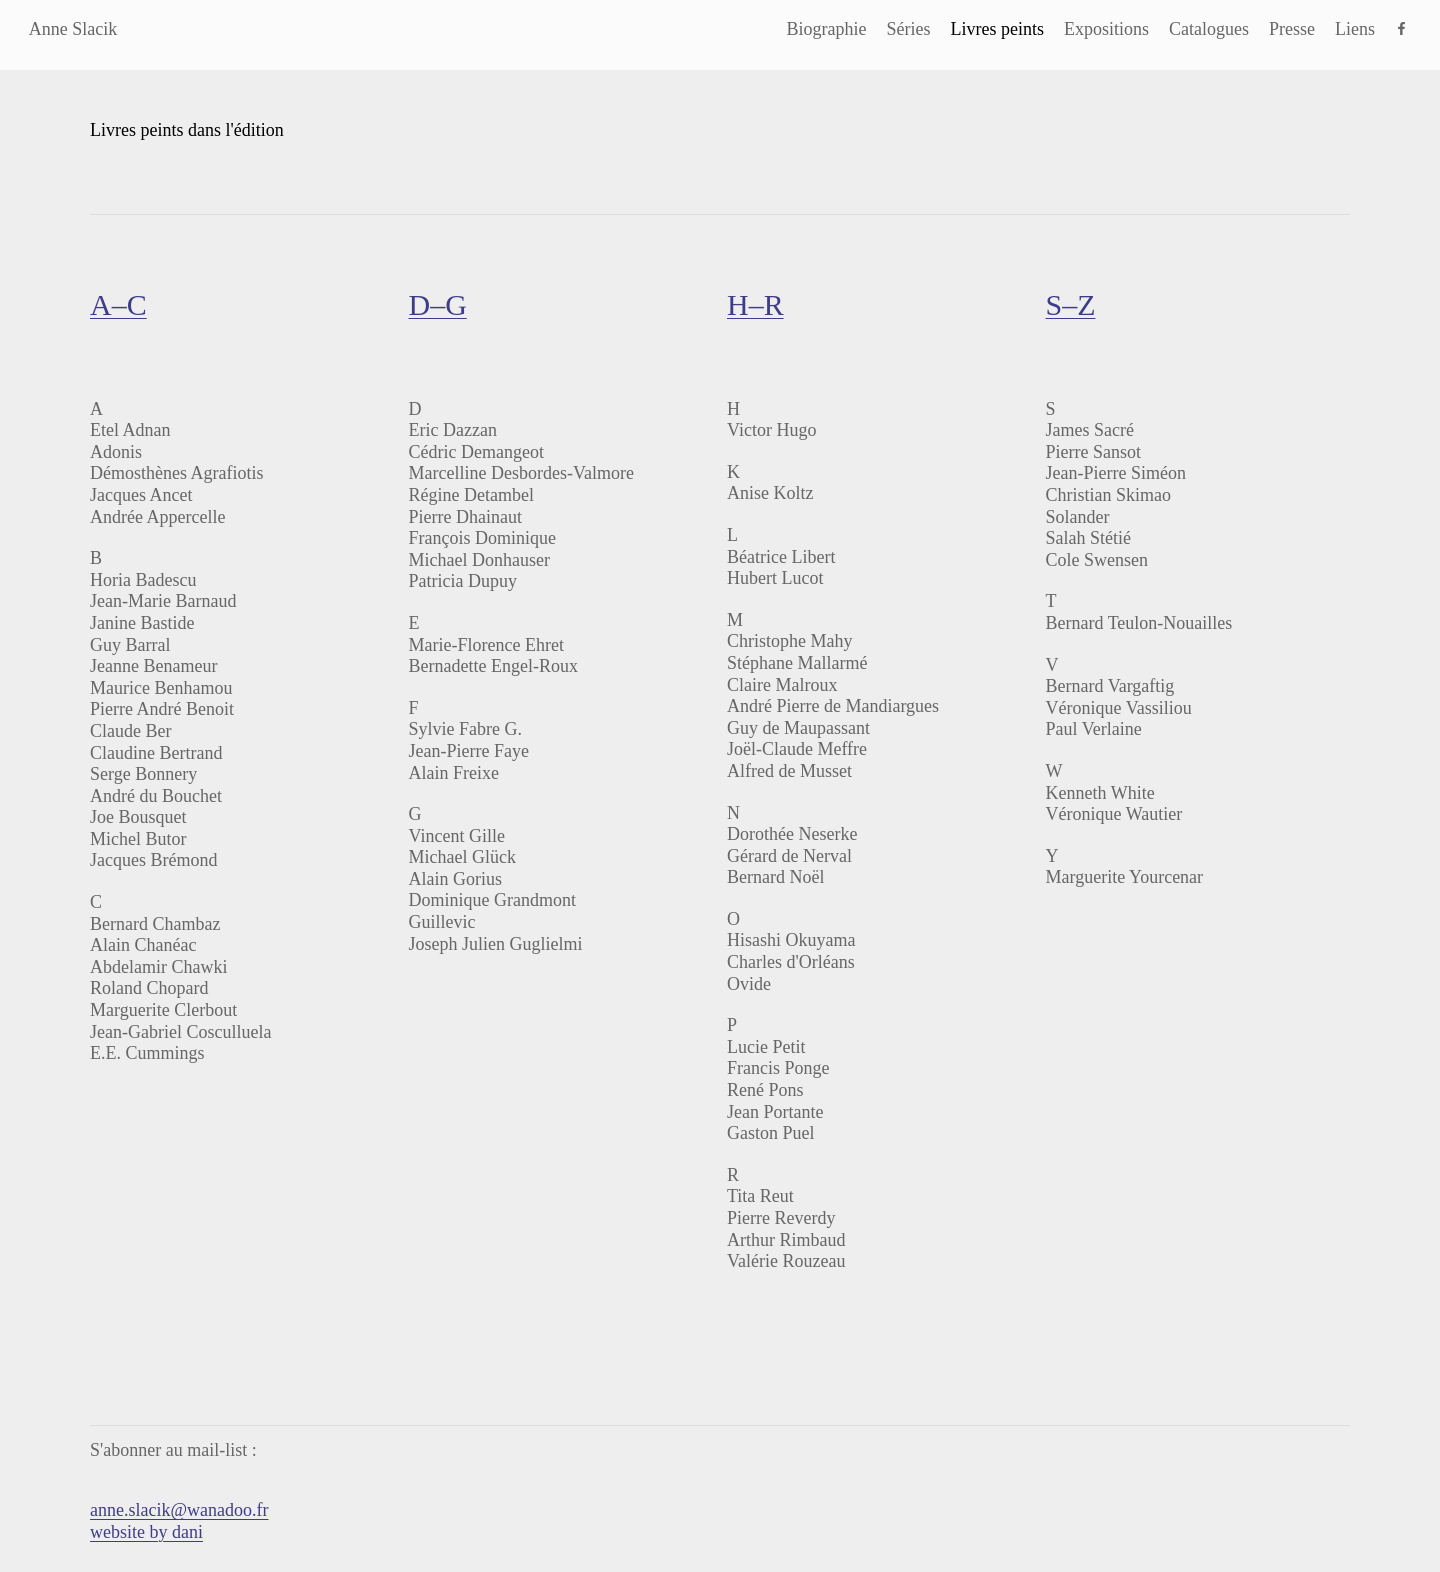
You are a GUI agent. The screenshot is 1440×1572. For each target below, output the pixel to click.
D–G (437, 304)
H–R (755, 304)
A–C (118, 304)
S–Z (1070, 304)
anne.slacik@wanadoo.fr (179, 1510)
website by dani (146, 1532)
